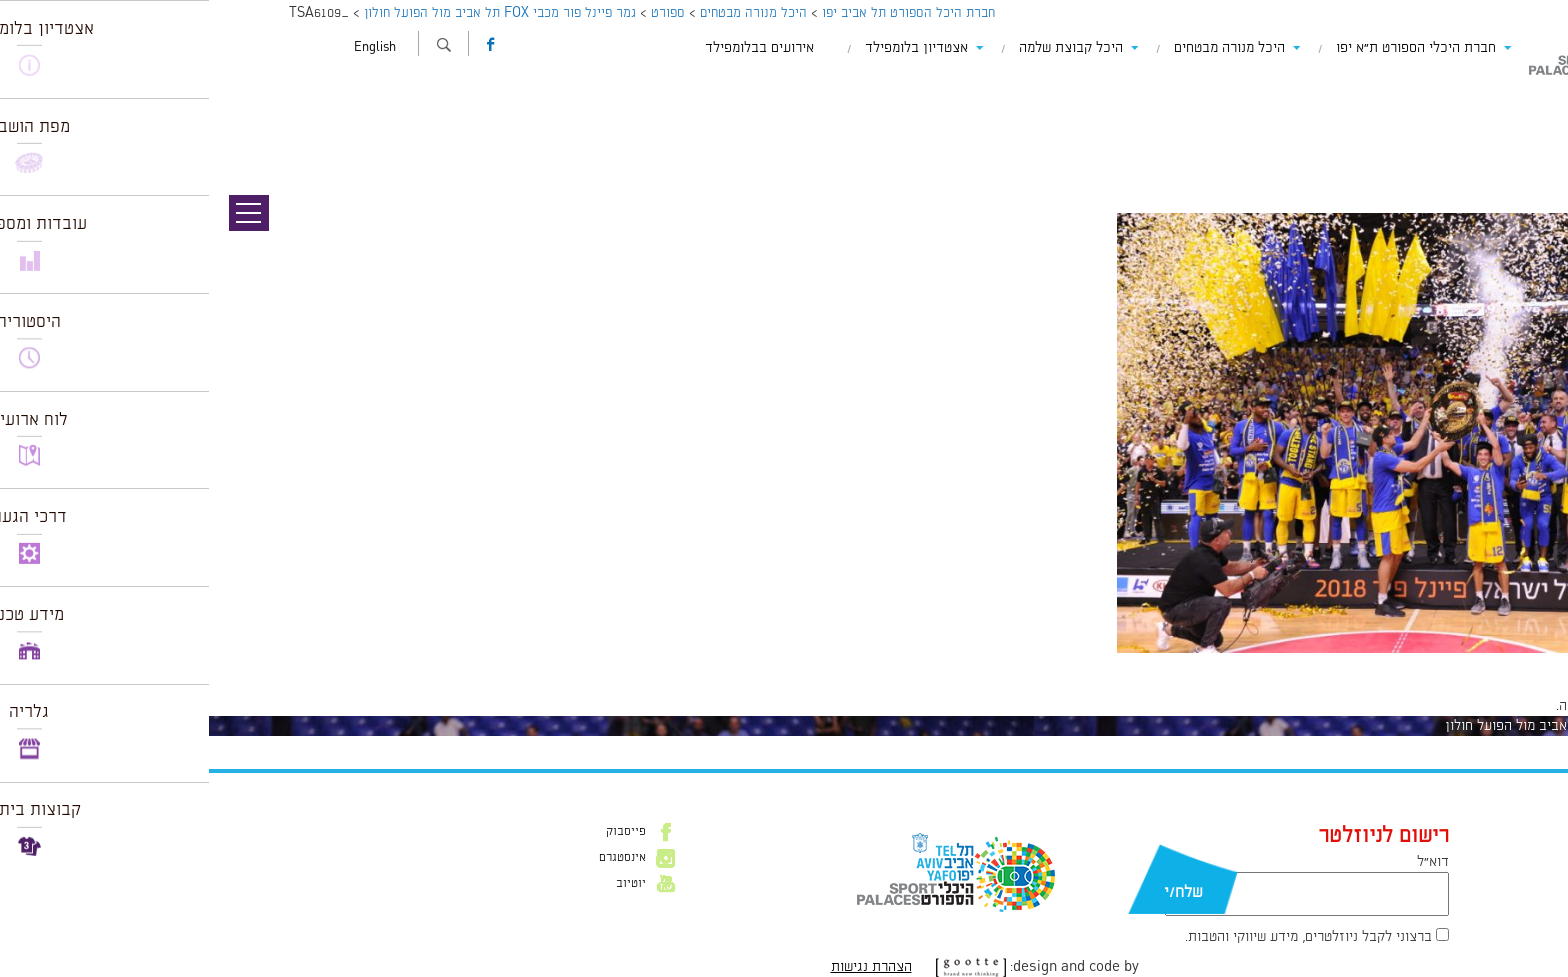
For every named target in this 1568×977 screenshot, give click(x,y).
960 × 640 (1463, 663)
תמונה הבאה (1533, 125)
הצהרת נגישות (662, 967)
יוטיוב (422, 884)
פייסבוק (417, 832)
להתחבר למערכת (1502, 706)
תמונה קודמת (1530, 105)
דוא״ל (1224, 862)
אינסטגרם (413, 858)
